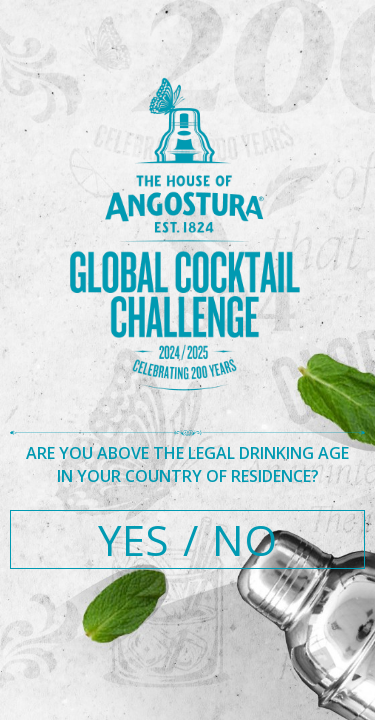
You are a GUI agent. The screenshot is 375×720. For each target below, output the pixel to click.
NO (244, 539)
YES (133, 539)
